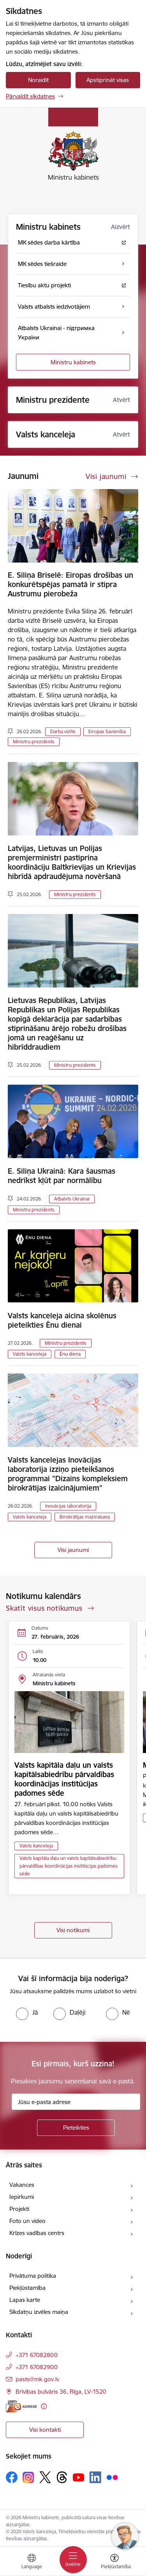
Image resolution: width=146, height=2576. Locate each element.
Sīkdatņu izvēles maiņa (38, 2312)
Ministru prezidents (34, 741)
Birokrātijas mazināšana (85, 1517)
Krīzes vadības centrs (36, 2233)
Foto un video (27, 2221)
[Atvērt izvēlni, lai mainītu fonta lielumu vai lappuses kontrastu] (114, 2562)
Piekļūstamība (27, 2287)
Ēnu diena (70, 1354)
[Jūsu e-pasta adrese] (76, 2102)
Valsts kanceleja (29, 1354)
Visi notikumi (73, 1930)
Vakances (21, 2184)
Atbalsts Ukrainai (72, 1199)
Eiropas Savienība (107, 731)
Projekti (19, 2208)
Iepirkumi (21, 2196)
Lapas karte (24, 2299)
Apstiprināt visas (107, 80)
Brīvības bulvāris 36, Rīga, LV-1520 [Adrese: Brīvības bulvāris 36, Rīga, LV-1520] (61, 2391)
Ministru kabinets (73, 362)
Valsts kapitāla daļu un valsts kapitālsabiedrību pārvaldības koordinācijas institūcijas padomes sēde (64, 1779)
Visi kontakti (45, 2429)
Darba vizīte (63, 731)
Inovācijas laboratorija (68, 1506)
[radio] (27, 2012)
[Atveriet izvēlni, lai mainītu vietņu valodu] (31, 2562)
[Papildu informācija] (44, 2406)
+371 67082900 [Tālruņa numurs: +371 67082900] (37, 2367)
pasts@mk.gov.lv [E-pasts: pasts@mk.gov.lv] (37, 2379)
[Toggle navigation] (73, 2559)
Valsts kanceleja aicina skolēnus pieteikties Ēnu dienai (62, 1320)
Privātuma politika (32, 2275)
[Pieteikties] (76, 2128)
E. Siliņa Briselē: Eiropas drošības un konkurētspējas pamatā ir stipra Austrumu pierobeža (70, 584)
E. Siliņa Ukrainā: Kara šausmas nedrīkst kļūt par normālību (61, 1175)
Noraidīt (38, 80)
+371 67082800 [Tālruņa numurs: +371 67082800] (37, 2355)
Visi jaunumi (73, 1550)
